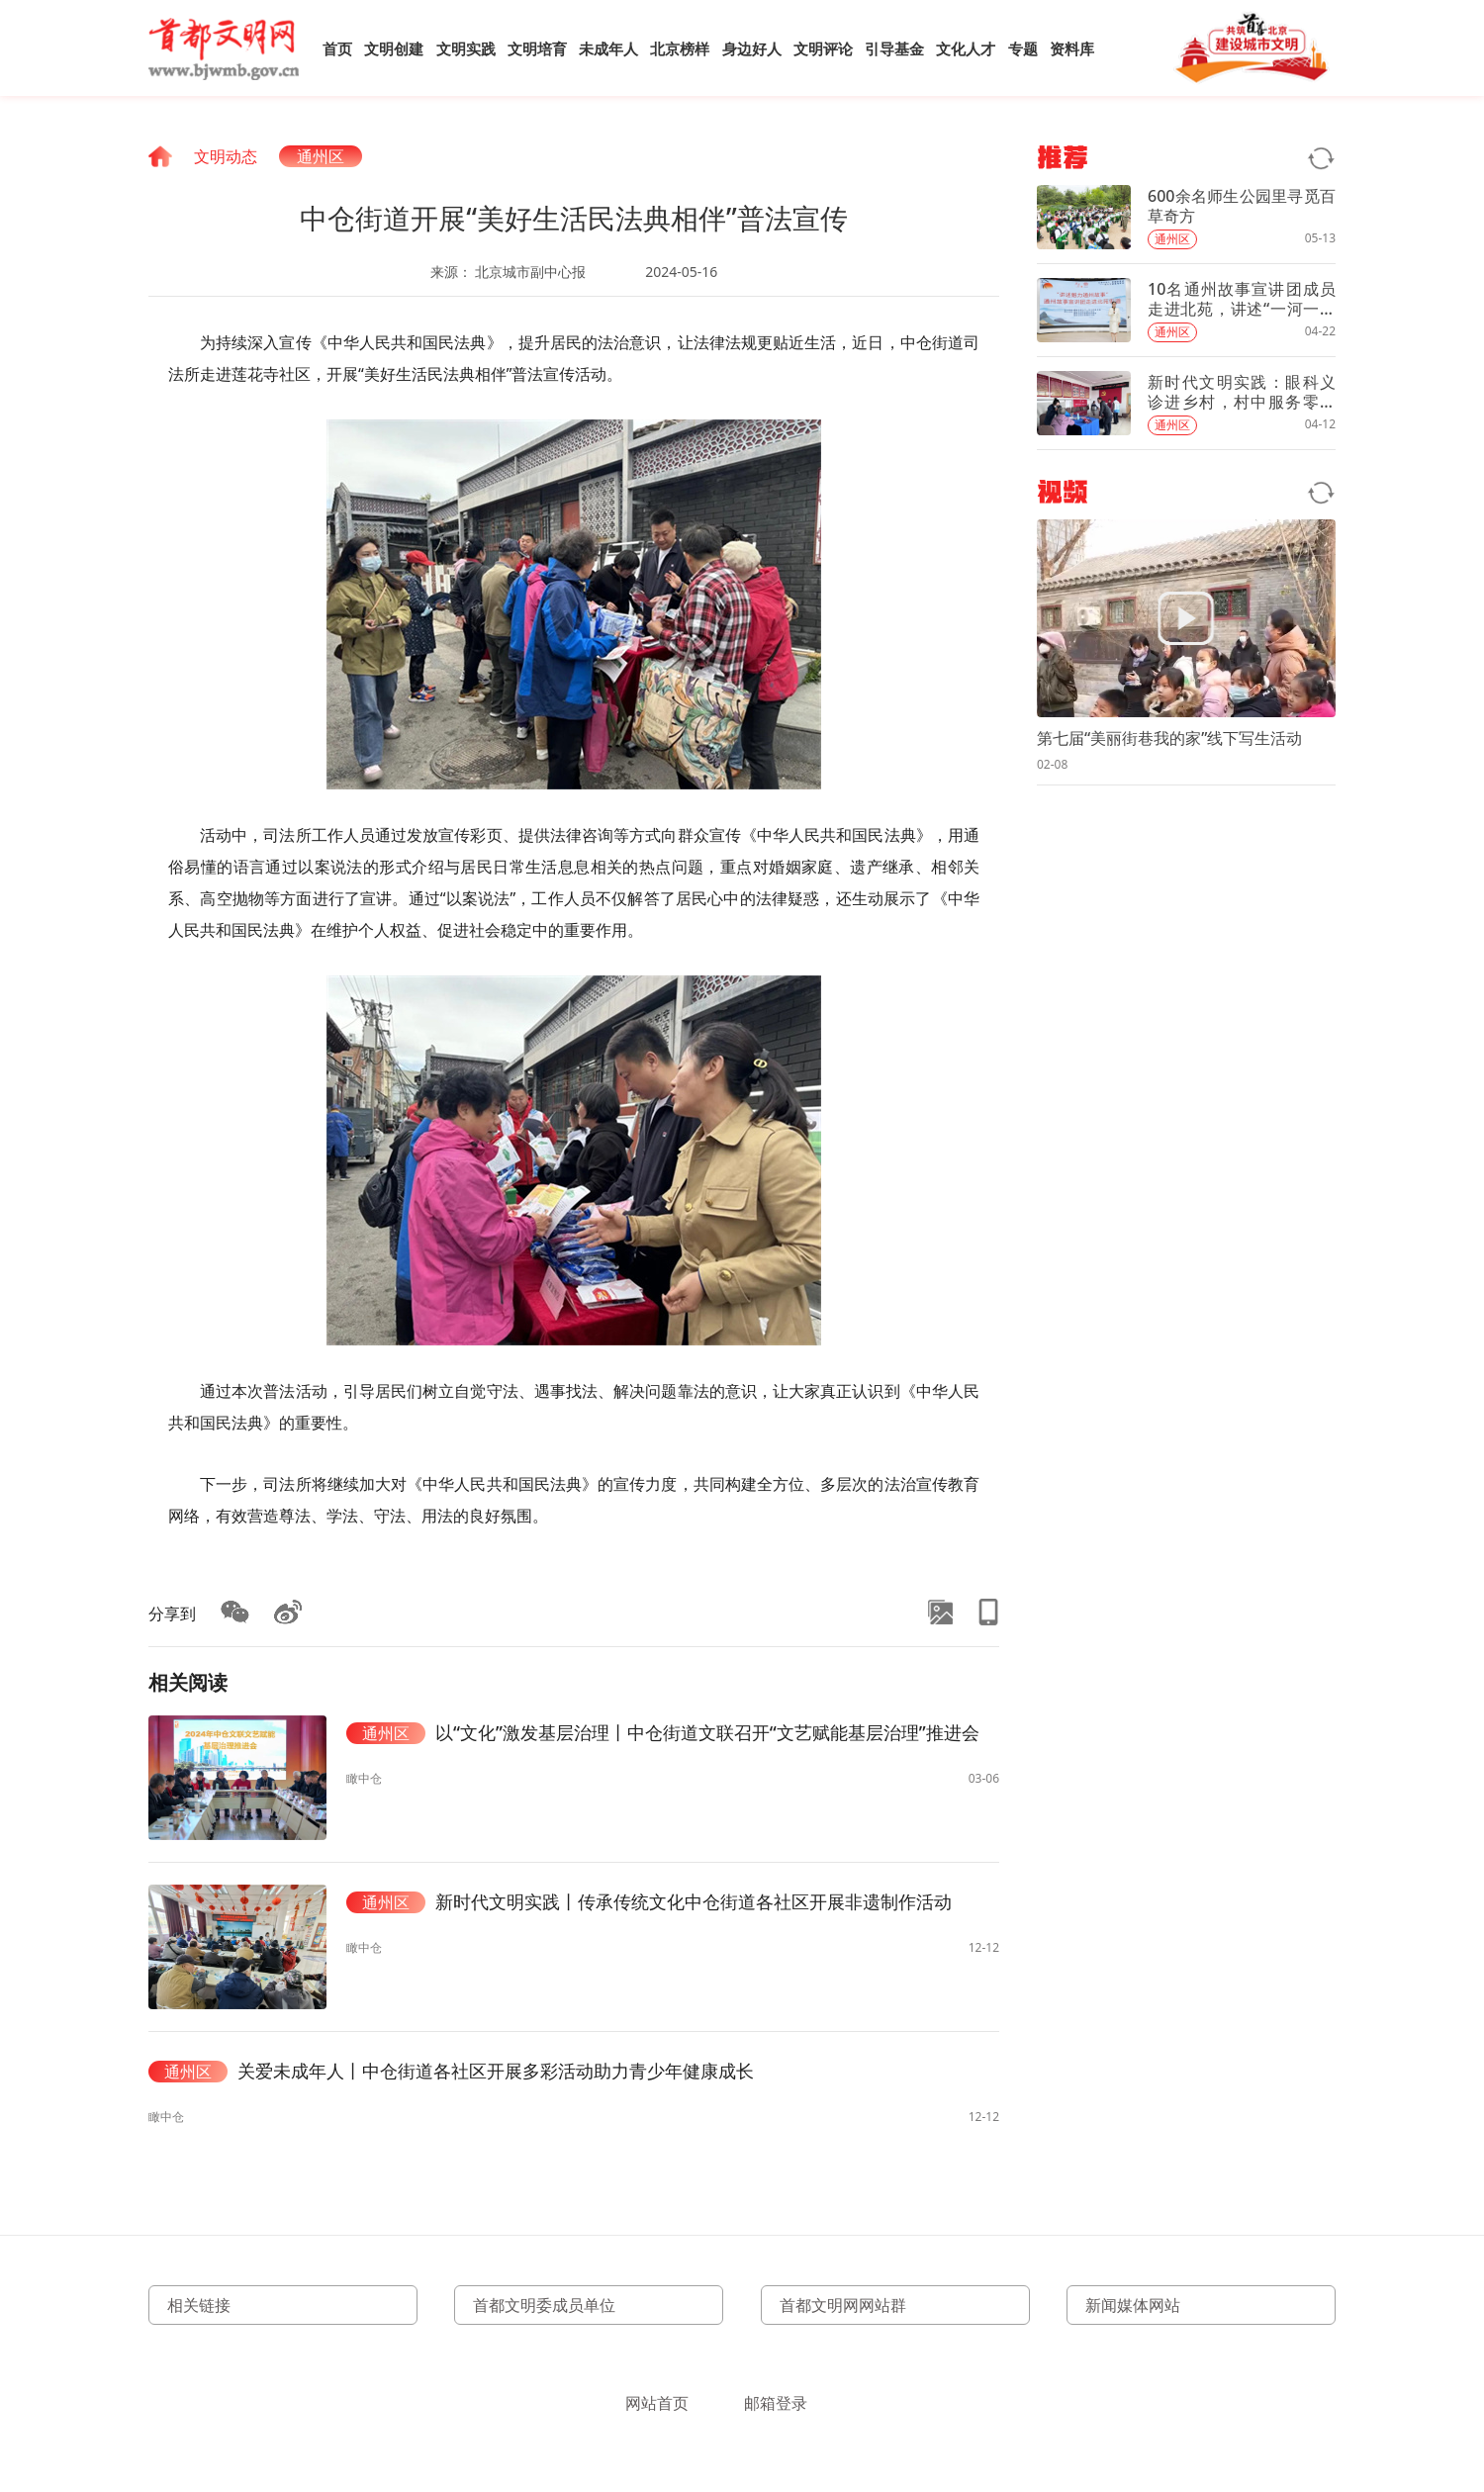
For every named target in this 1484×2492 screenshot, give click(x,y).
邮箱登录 (775, 2403)
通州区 (320, 156)
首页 (337, 48)
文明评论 (823, 48)
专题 (1023, 48)
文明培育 (537, 48)
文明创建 (393, 48)
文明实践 (466, 48)
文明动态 (225, 156)
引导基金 (894, 48)
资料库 (1072, 48)
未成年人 (608, 48)
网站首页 (657, 2403)
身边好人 (752, 48)
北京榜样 (679, 48)
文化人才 (965, 48)
